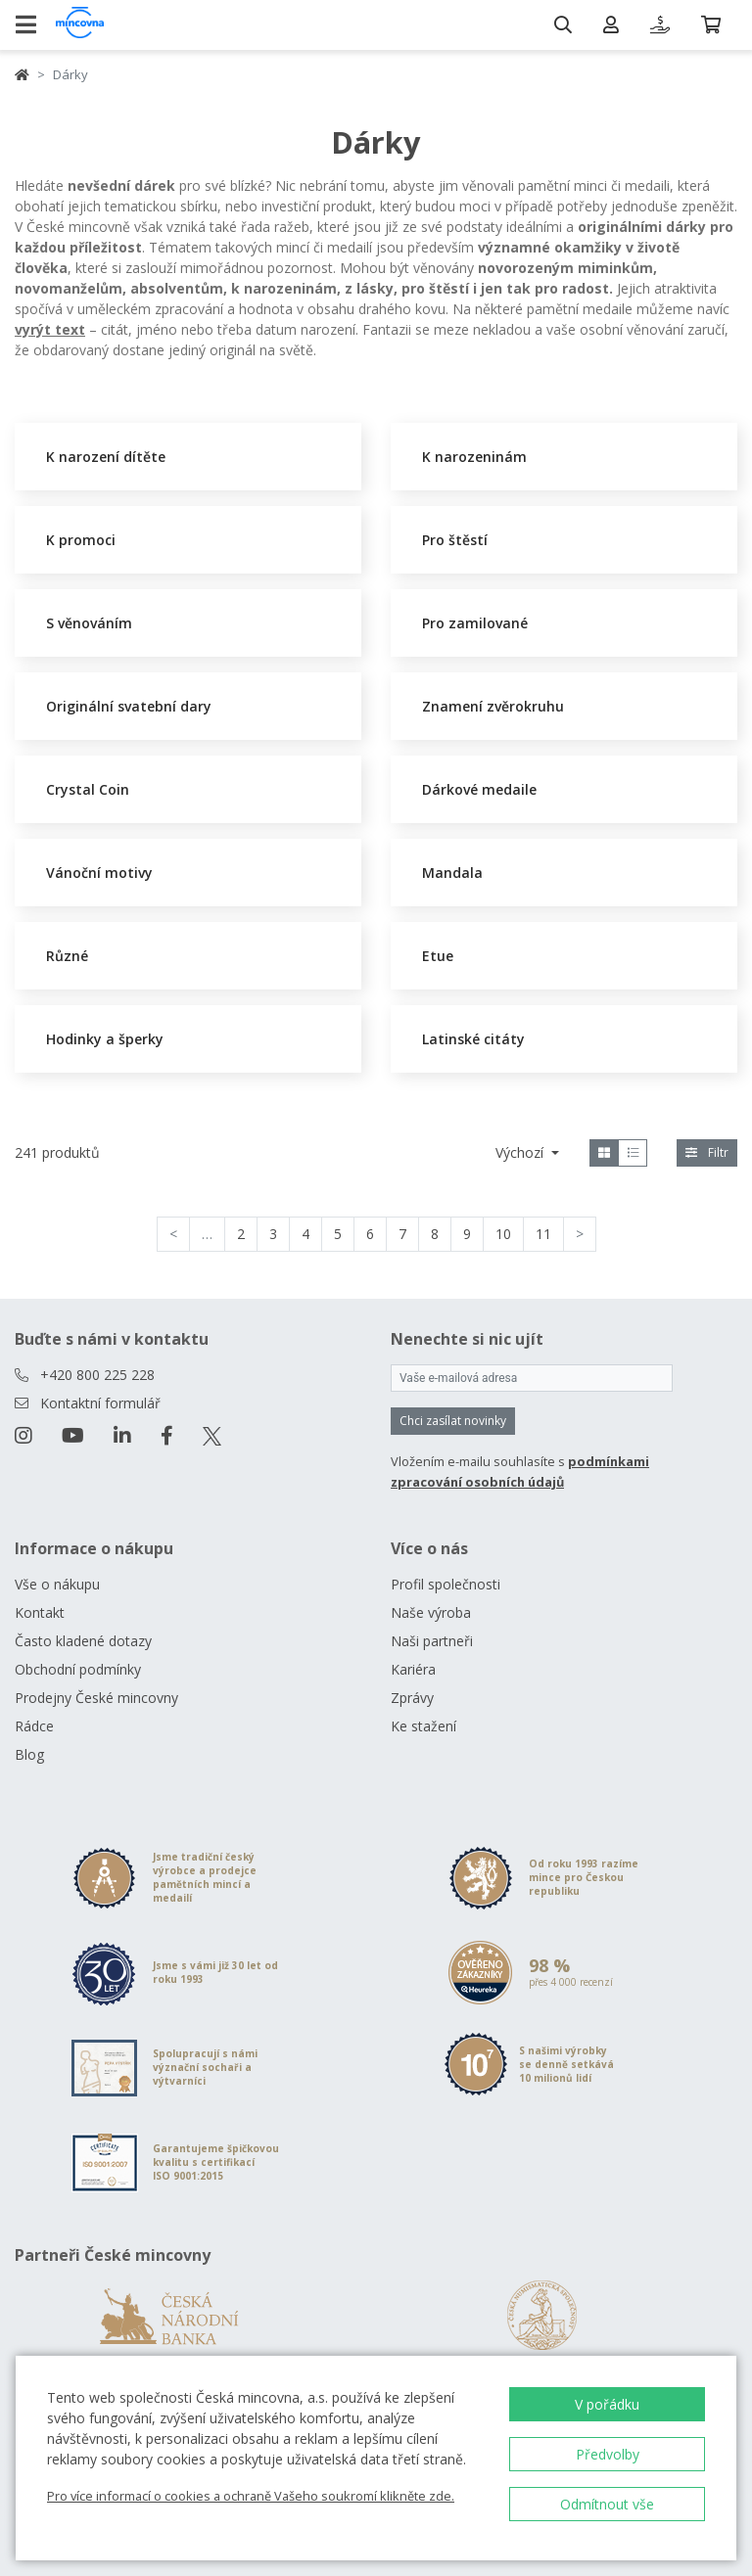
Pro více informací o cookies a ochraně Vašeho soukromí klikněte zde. (250, 2496)
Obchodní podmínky (78, 1669)
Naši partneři (432, 1641)
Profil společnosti (445, 1584)
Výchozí (521, 1152)
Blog (29, 1754)
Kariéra (413, 1669)
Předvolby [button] (607, 2454)
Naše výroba (431, 1612)
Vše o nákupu (57, 1584)
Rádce (34, 1726)
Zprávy (412, 1697)
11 (543, 1233)
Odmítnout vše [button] (607, 2504)
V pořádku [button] (607, 2404)
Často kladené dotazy (83, 1641)
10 (503, 1233)
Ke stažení (423, 1726)
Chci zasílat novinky (453, 1420)
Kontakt (40, 1612)
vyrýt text (50, 329)
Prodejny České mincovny (96, 1697)
